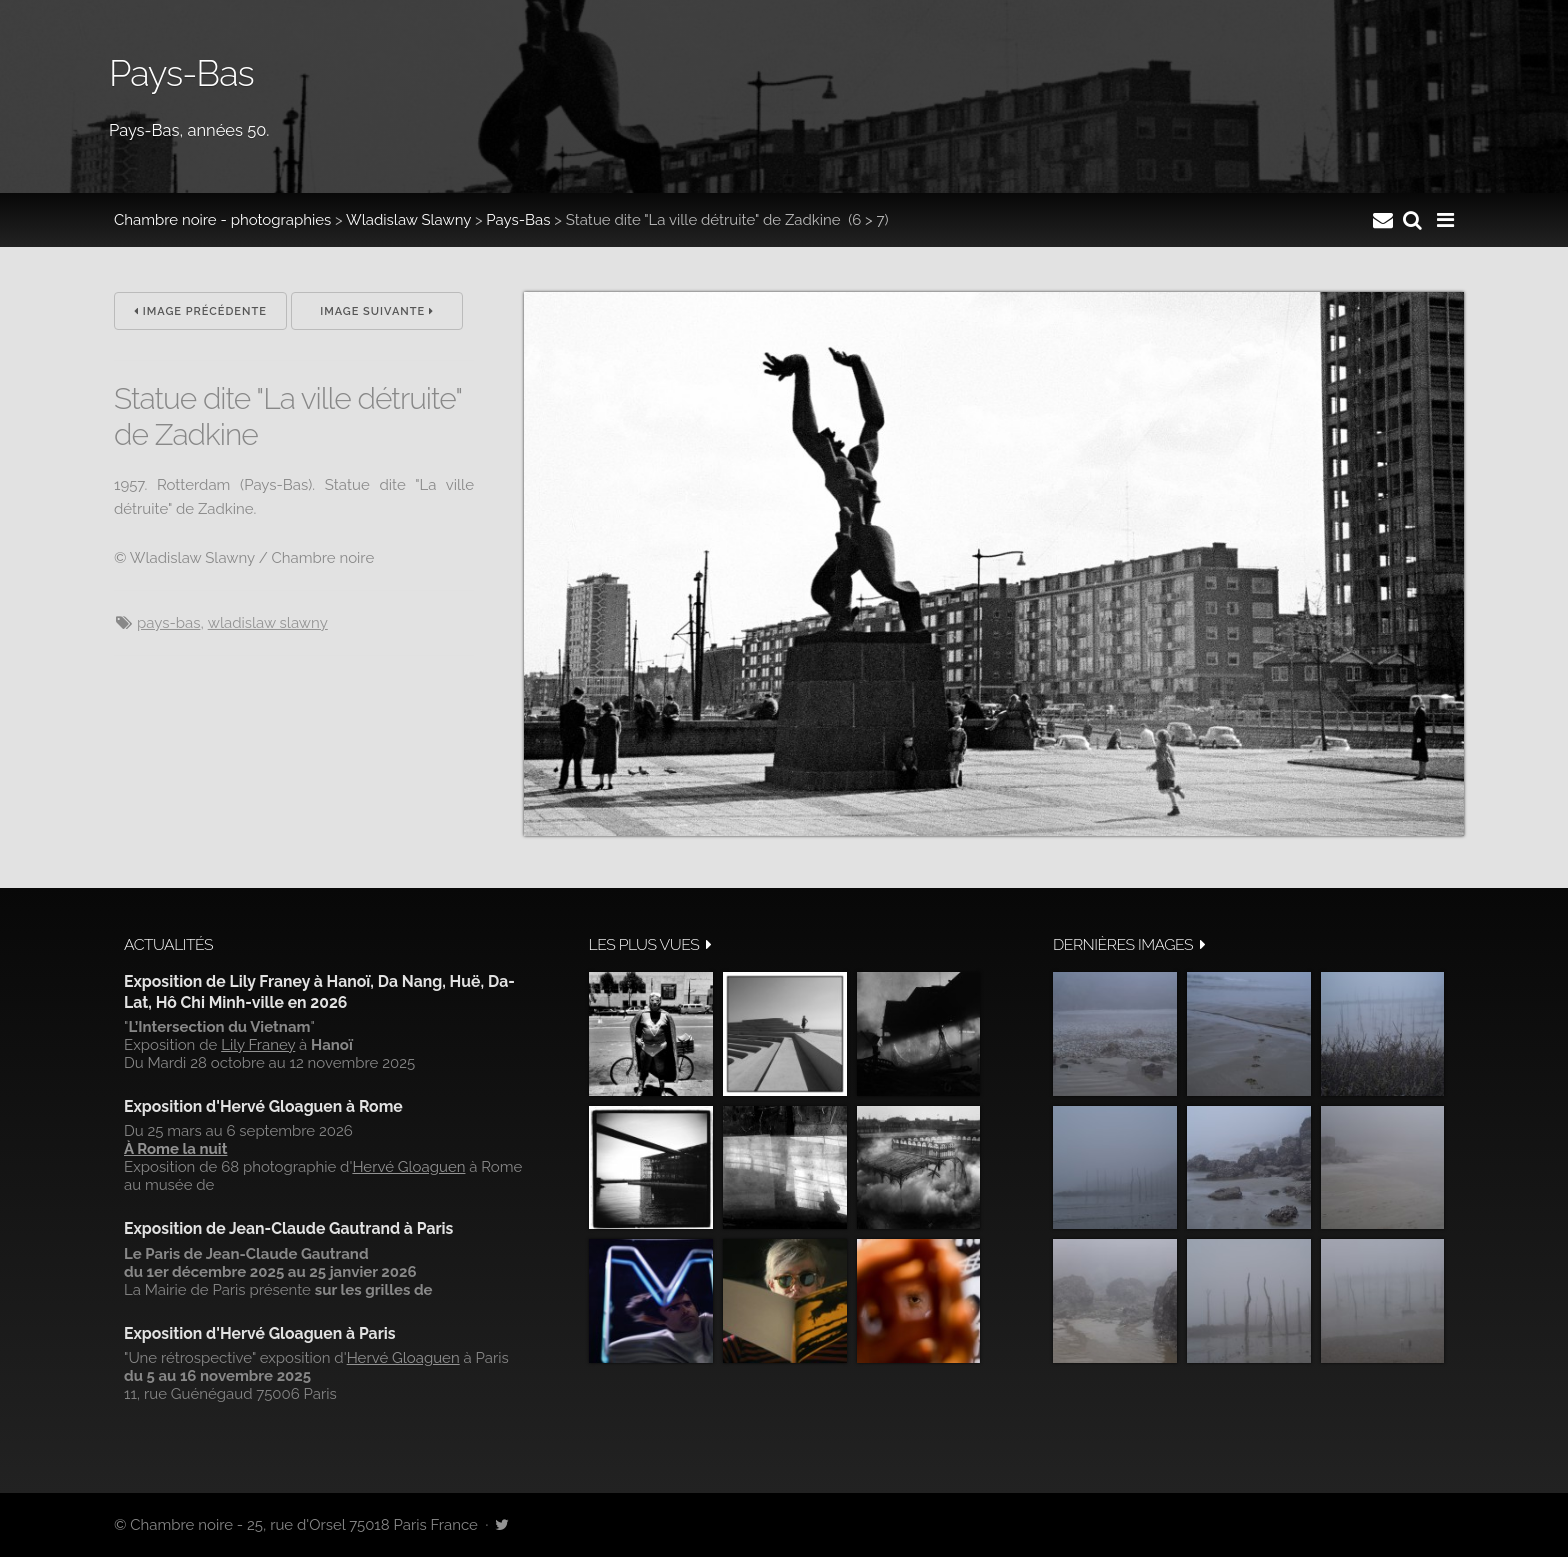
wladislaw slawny (268, 623)
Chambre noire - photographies (222, 220)
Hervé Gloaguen (408, 1167)
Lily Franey (258, 1045)
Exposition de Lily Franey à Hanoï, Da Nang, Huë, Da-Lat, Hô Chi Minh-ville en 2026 (319, 991)
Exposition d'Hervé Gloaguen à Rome (263, 1106)
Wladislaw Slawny (408, 220)
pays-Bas (168, 623)
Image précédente (200, 311)
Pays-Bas (518, 220)
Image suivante (377, 311)
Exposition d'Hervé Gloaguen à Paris (260, 1333)
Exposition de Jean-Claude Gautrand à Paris (288, 1228)
